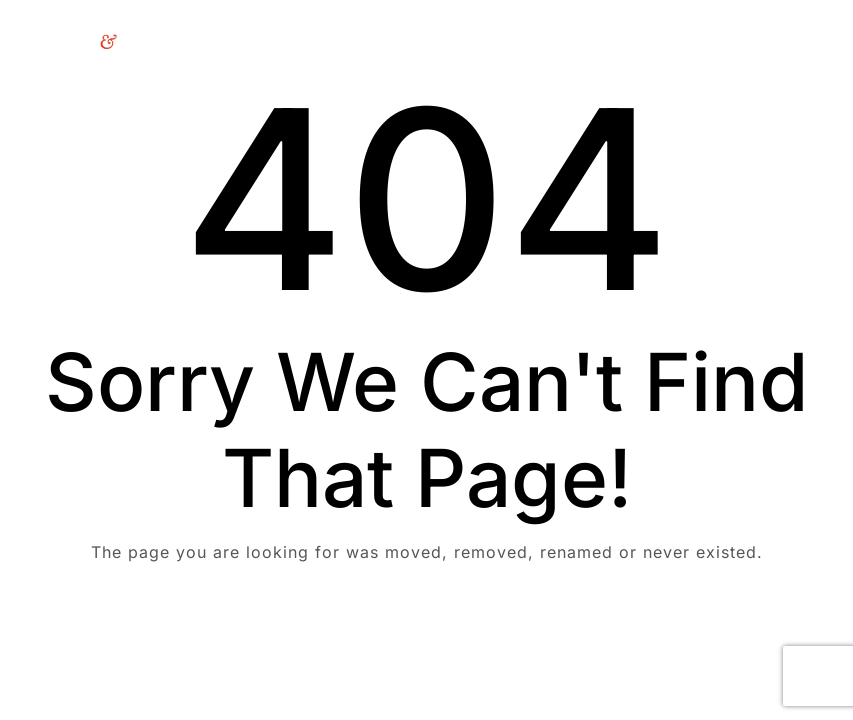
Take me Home (426, 632)
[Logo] (77, 41)
